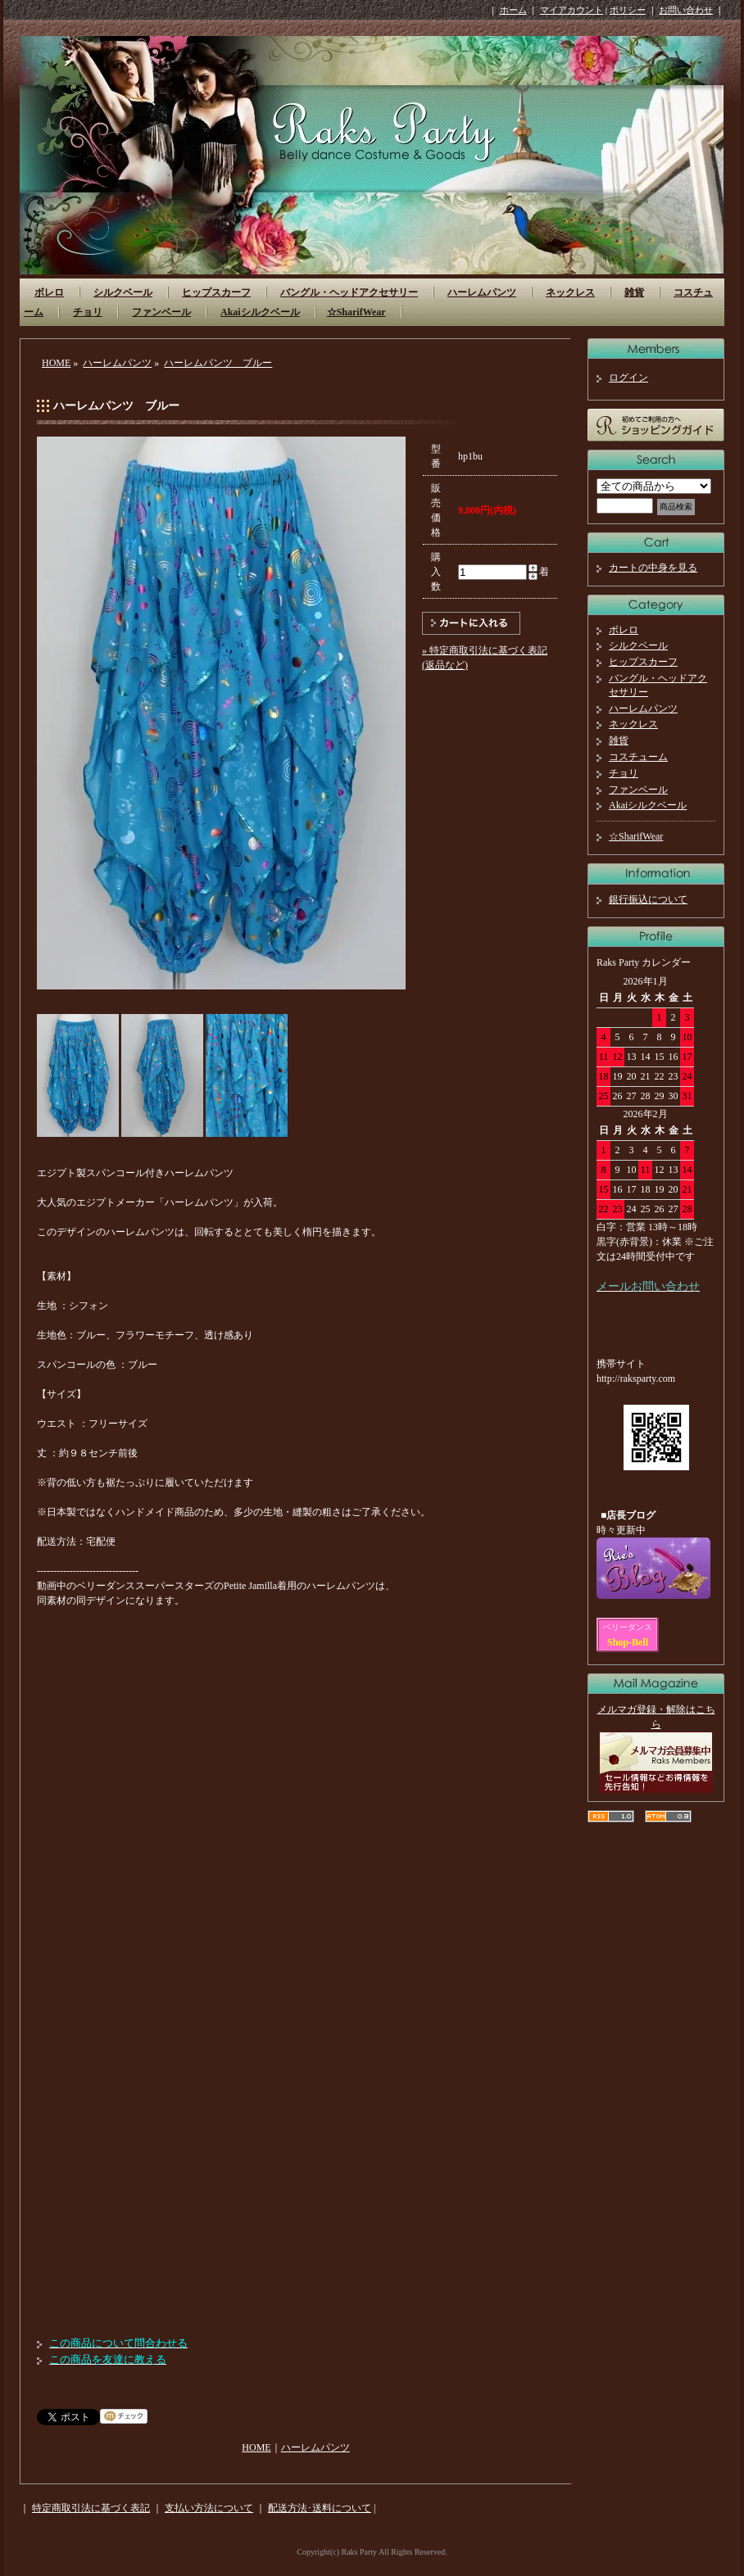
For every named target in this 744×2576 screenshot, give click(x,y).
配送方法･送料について (319, 2508)
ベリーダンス (627, 1627)
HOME (56, 363)
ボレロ (49, 292)
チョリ (87, 312)
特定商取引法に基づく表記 (91, 2508)
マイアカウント (571, 10)
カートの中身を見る (653, 567)
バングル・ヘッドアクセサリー (349, 292)
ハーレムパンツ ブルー (218, 363)
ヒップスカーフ (216, 292)
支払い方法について (209, 2508)
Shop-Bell (627, 1642)
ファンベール (161, 312)
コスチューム (638, 757)
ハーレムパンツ (481, 292)
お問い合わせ (686, 10)
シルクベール (122, 292)
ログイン (628, 377)
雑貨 (634, 292)
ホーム (513, 10)
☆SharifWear (356, 312)
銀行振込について (648, 899)
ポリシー (628, 10)
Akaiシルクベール (260, 312)
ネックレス (570, 292)
